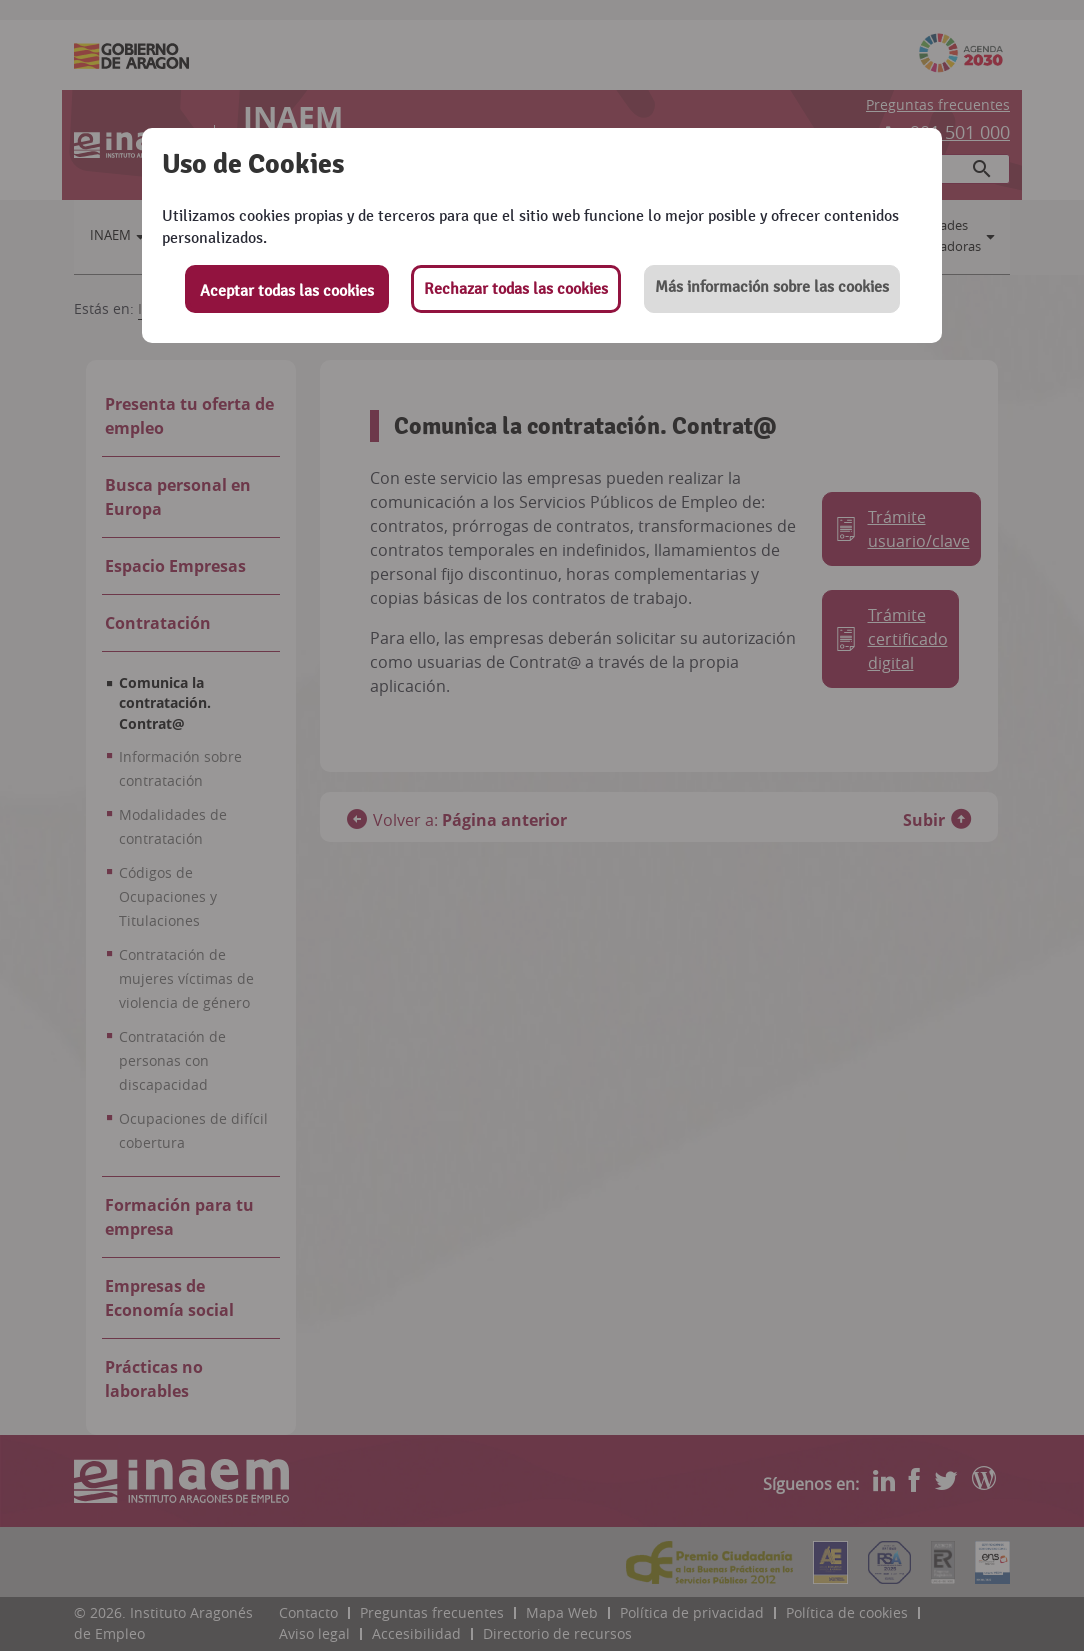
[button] (772, 289)
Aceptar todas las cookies (287, 291)
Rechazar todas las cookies (516, 289)
